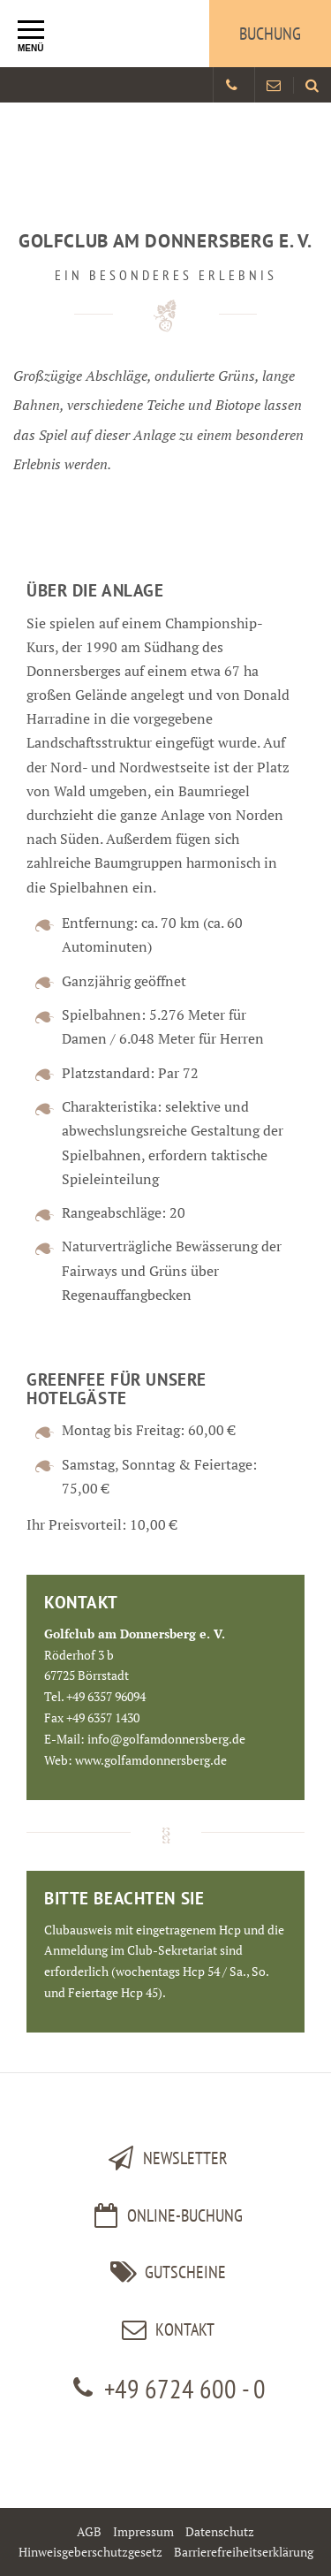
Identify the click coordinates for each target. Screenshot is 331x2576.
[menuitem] (312, 85)
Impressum (143, 2531)
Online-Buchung (165, 2215)
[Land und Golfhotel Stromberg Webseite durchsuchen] (312, 85)
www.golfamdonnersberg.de (151, 1760)
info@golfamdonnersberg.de (166, 1738)
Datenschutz (219, 2531)
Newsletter (165, 2158)
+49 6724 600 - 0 (165, 2388)
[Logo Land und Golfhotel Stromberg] (101, 33)
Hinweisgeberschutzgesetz (90, 2551)
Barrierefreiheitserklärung (243, 2551)
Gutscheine (165, 2272)
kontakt (165, 2329)
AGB (89, 2531)
